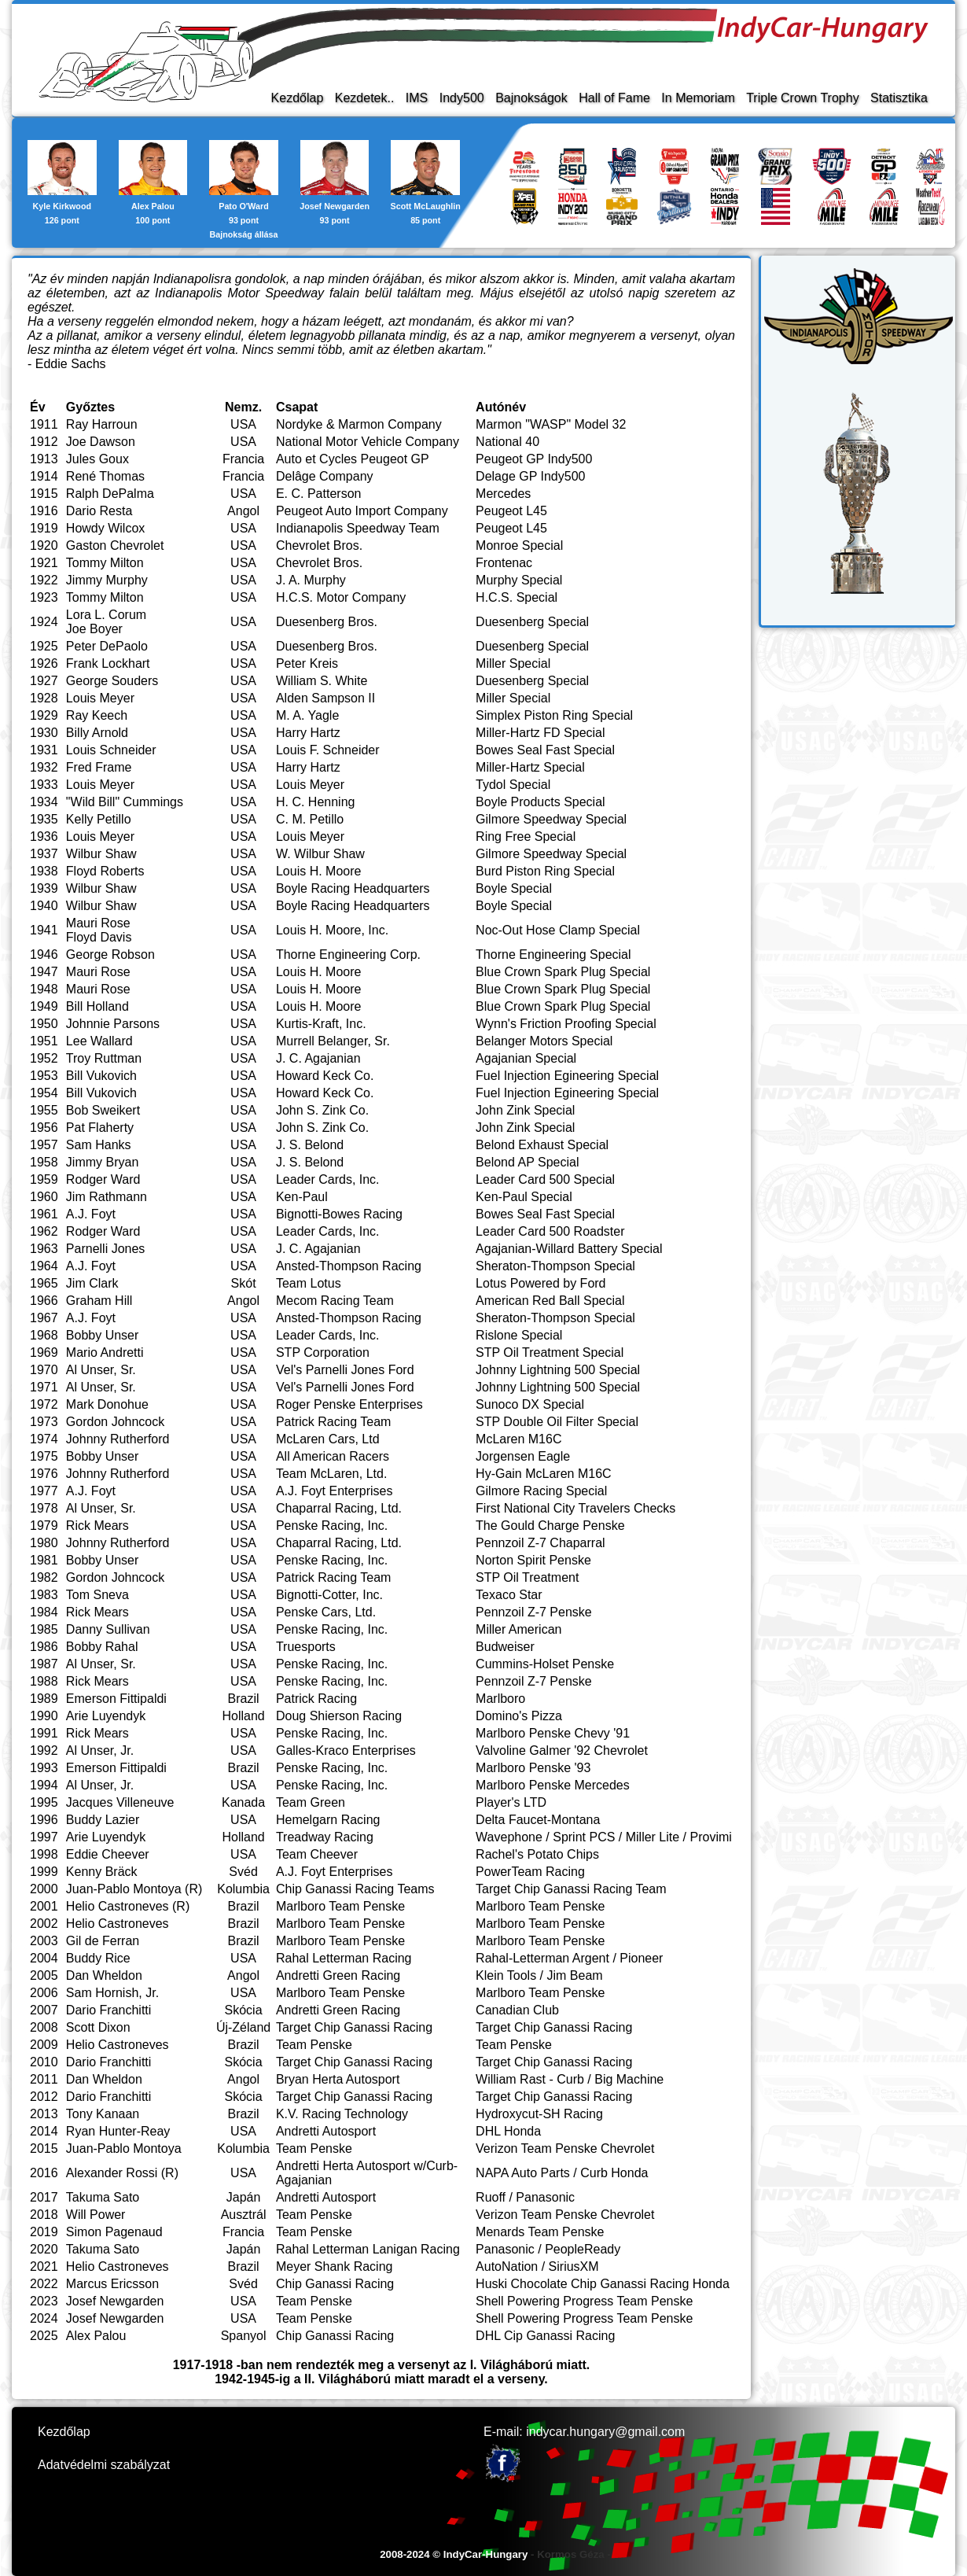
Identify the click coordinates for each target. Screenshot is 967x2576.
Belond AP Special (527, 1162)
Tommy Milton (105, 562)
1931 (44, 750)
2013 (44, 2114)
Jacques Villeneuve (120, 1802)
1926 (44, 663)
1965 (44, 1283)
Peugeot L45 (511, 511)
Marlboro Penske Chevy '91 (553, 1733)
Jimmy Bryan (102, 1162)
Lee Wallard (99, 1041)
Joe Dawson (100, 441)
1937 (44, 854)
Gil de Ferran (102, 1941)
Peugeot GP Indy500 (534, 459)
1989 (44, 1698)
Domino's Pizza (519, 1716)
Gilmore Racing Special (541, 1491)
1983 (44, 1594)
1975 (44, 1456)
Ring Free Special (525, 836)
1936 (44, 836)
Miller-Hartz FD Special (540, 732)
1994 (44, 1785)
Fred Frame (99, 767)
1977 (44, 1491)
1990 (44, 1716)
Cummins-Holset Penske (545, 1664)
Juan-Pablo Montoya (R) (134, 1889)
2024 (44, 2318)
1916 (44, 511)
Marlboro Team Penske (540, 1906)
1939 (44, 888)
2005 (44, 1975)
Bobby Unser (102, 1335)
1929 (44, 715)
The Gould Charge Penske (550, 1525)
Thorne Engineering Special (553, 954)
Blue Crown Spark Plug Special (563, 971)
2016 (44, 2173)
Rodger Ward (103, 1179)
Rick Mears (97, 1525)
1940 (44, 905)
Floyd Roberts (105, 871)
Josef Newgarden (115, 2301)
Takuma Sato (102, 2197)
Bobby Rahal (102, 1646)
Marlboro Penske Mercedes (553, 1785)
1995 (44, 1802)
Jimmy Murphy (107, 580)
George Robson (110, 954)
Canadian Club (517, 2010)
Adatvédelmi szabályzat (104, 2464)
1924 (44, 621)
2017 (44, 2197)
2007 (44, 2010)
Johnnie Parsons (113, 1023)
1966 (44, 1300)
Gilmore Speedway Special (551, 819)
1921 (44, 562)
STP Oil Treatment (527, 1577)
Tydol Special (513, 784)
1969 (44, 1352)
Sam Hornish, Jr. (112, 1992)
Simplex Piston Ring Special (554, 715)
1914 (44, 476)
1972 (44, 1404)
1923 (44, 597)
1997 (44, 1837)
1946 (44, 954)
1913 (44, 459)
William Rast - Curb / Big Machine (570, 2079)
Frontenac (504, 562)
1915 (44, 493)
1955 (44, 1110)
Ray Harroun (102, 424)
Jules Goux (97, 459)
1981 (44, 1560)
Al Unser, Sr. (101, 1369)
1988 (44, 1681)
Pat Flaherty (100, 1127)
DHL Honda (508, 2131)
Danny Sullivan (108, 1629)
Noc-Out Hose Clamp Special (558, 930)
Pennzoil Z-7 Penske (534, 1612)
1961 (44, 1214)
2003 (44, 1941)
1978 (44, 1508)
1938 (44, 871)
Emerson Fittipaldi (116, 1698)
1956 (44, 1127)
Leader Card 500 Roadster (550, 1231)
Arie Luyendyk (105, 1716)
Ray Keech (96, 715)
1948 (44, 989)
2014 (44, 2131)
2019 (44, 2232)
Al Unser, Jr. (100, 1750)
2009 (44, 2044)
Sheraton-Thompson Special (555, 1266)
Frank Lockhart (108, 663)
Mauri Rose (98, 923)
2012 (44, 2096)
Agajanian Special (526, 1058)
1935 (44, 819)
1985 (44, 1629)
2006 (44, 1992)
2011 (44, 2079)
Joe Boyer (94, 629)
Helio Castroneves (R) (127, 1906)
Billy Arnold (97, 732)
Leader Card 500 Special (545, 1179)
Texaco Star (509, 1594)
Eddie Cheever (107, 1854)
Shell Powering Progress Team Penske (584, 2301)
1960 (44, 1196)
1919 (44, 528)
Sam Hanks (98, 1145)
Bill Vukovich (101, 1075)
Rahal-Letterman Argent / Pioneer (569, 1958)
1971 (44, 1387)
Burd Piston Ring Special (545, 871)
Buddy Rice (98, 1958)
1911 (44, 424)
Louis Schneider (111, 750)
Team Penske (514, 2044)
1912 (44, 441)
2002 (44, 1923)
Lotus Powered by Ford (540, 1283)
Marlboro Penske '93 (533, 1767)
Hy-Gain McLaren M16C (544, 1473)
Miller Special (513, 663)
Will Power (96, 2214)
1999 (44, 1871)
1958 (44, 1162)
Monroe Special (519, 545)
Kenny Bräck (102, 1871)
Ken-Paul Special (524, 1196)
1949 (44, 1006)
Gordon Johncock (115, 1421)
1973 (44, 1421)
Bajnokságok (531, 98)
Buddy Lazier (102, 1819)
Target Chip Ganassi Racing (554, 2027)
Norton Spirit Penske (533, 1560)
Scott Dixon (98, 2027)
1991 (44, 1733)
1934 (44, 802)
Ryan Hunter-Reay (118, 2131)
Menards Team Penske (540, 2232)
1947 (44, 971)
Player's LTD (511, 1802)
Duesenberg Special (532, 621)
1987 (44, 1664)
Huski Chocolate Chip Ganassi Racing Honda (603, 2283)
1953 (44, 1075)
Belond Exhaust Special (542, 1145)
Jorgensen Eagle (523, 1456)
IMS (417, 98)
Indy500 (461, 98)
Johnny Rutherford (118, 1439)
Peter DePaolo (107, 646)
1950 (44, 1023)
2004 (44, 1958)
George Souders (112, 680)
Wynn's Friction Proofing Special (566, 1023)
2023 (44, 2301)
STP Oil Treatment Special (549, 1352)
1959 (44, 1179)
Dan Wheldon (104, 1975)
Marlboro (500, 1698)
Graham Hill (99, 1300)
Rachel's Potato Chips (537, 1854)
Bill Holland (97, 1006)
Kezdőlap (297, 98)
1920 (44, 545)
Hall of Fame (614, 98)
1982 (44, 1577)
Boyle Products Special (540, 802)
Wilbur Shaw (101, 854)
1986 (44, 1646)
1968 (44, 1335)
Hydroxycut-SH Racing (539, 2114)
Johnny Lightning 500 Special (558, 1369)
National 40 (507, 441)
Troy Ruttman (104, 1058)
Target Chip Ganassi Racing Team (571, 1889)
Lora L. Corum (106, 614)
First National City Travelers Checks (575, 1508)
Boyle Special (514, 888)
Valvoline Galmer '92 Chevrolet (562, 1750)
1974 (44, 1439)
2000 (44, 1889)
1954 (44, 1093)
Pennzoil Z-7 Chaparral (540, 1543)
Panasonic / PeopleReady (548, 2249)
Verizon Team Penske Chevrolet (565, 2148)
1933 (44, 784)
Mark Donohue (107, 1404)
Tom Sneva (97, 1594)
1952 (44, 1058)
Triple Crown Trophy (802, 98)
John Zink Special (525, 1110)
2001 (44, 1906)
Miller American (518, 1629)
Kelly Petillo (98, 819)
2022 (44, 2283)
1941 (44, 930)
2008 (44, 2027)
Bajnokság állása (244, 234)
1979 (44, 1525)
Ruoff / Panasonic (525, 2197)
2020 (44, 2249)
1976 (44, 1473)
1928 (44, 698)
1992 (44, 1750)
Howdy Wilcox (105, 528)
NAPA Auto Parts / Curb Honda (562, 2173)
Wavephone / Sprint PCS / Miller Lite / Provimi (604, 1837)
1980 (44, 1543)
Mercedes (503, 493)
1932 (44, 767)
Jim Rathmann (106, 1196)
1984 (44, 1612)
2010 (44, 2062)
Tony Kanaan (102, 2114)
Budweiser (505, 1646)
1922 (44, 580)
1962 (44, 1231)
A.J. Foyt (91, 1214)
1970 (44, 1369)
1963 (44, 1248)
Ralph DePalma (110, 493)
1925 (44, 646)
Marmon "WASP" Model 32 (551, 424)
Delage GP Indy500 (530, 476)
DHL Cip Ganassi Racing (545, 2335)
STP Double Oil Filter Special (557, 1421)
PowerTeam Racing (530, 1871)
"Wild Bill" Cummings (124, 802)
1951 (44, 1041)
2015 (44, 2148)
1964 (44, 1266)
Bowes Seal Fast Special (545, 750)
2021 (44, 2266)
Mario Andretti (105, 1352)
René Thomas (105, 476)
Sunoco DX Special (530, 1404)
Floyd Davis (99, 937)
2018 (44, 2214)
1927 (44, 680)
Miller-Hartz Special (530, 767)
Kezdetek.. (365, 98)
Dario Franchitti (108, 2010)
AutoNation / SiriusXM (537, 2266)
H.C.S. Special (516, 597)
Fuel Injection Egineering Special (567, 1075)
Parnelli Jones (105, 1248)
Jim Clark (92, 1283)
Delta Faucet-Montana (538, 1819)
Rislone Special (519, 1335)
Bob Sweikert (103, 1110)
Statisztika (899, 98)
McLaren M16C (518, 1439)
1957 (44, 1145)
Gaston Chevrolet (115, 545)
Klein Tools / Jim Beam (539, 1975)
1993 (44, 1767)
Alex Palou (96, 2335)
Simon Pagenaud (114, 2232)
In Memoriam (697, 98)
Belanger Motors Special (544, 1041)
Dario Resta (99, 511)
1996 (44, 1819)
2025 (44, 2335)
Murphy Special (519, 580)
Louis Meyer (100, 698)
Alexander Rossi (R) (122, 2173)
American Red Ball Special (550, 1300)
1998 (44, 1854)
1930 (44, 732)
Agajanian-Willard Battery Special (569, 1248)
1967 (44, 1318)
